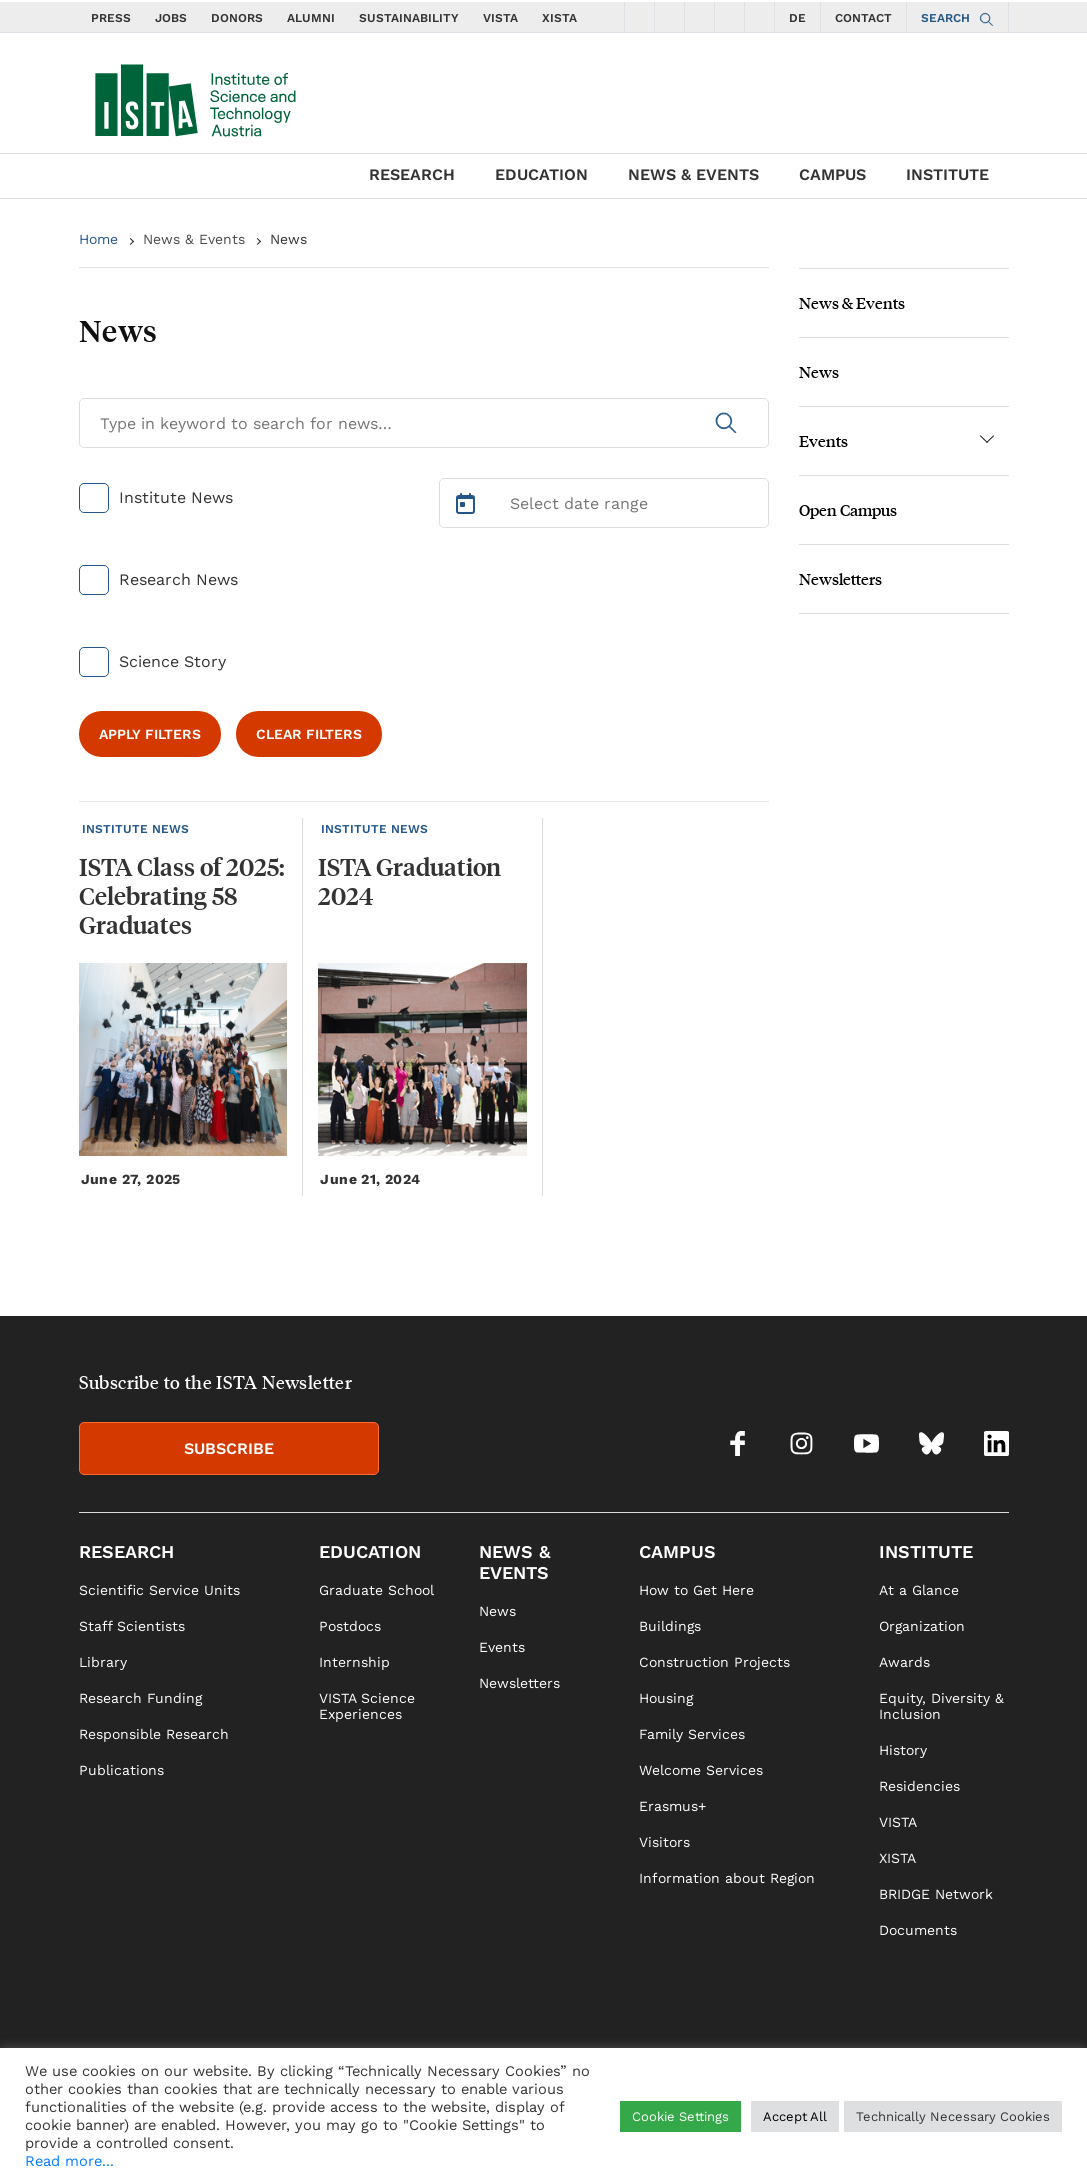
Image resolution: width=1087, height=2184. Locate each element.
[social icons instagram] (669, 17)
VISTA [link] (898, 1822)
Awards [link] (904, 1662)
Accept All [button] (795, 2116)
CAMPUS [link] (677, 1551)
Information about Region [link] (727, 1878)
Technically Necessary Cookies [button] (953, 2116)
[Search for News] (424, 423)
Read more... (69, 2161)
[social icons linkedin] (759, 17)
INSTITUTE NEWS (135, 829)
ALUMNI (311, 18)
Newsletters (840, 578)
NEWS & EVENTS (693, 174)
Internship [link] (354, 1662)
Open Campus (848, 509)
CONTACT (863, 18)
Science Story (172, 661)
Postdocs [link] (350, 1626)
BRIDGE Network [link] (936, 1894)
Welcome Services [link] (701, 1770)
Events (823, 440)
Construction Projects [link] (714, 1662)
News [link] (497, 1611)
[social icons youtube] (699, 17)
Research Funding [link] (140, 1698)
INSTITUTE (947, 174)
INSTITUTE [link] (926, 1551)
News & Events (194, 239)
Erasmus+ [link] (672, 1806)
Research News (178, 579)
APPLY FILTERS (150, 734)
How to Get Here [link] (696, 1590)
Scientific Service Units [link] (159, 1590)
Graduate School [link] (376, 1590)
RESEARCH (412, 174)
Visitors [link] (664, 1842)
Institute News (176, 497)
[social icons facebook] (639, 17)
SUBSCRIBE (229, 1448)
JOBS (171, 18)
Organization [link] (922, 1626)
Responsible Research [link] (154, 1734)
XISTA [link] (897, 1858)
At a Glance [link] (919, 1590)
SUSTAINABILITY (409, 18)
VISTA (500, 18)
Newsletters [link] (519, 1683)
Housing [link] (666, 1698)
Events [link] (502, 1647)
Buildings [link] (670, 1626)
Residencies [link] (919, 1786)
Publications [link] (121, 1770)
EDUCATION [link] (370, 1551)
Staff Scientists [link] (132, 1626)
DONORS (237, 18)
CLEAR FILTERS (309, 734)
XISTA (559, 18)
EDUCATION (541, 174)
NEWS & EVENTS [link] (514, 1562)
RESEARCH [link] (126, 1551)
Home (98, 239)
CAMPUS (832, 174)
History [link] (903, 1750)
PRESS (111, 18)
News (288, 239)
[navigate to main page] (194, 96)
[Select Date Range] (604, 503)
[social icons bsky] (729, 17)
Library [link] (103, 1662)
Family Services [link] (692, 1734)
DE (797, 18)
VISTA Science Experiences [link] (367, 1706)
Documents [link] (918, 1930)
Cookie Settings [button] (680, 2116)
